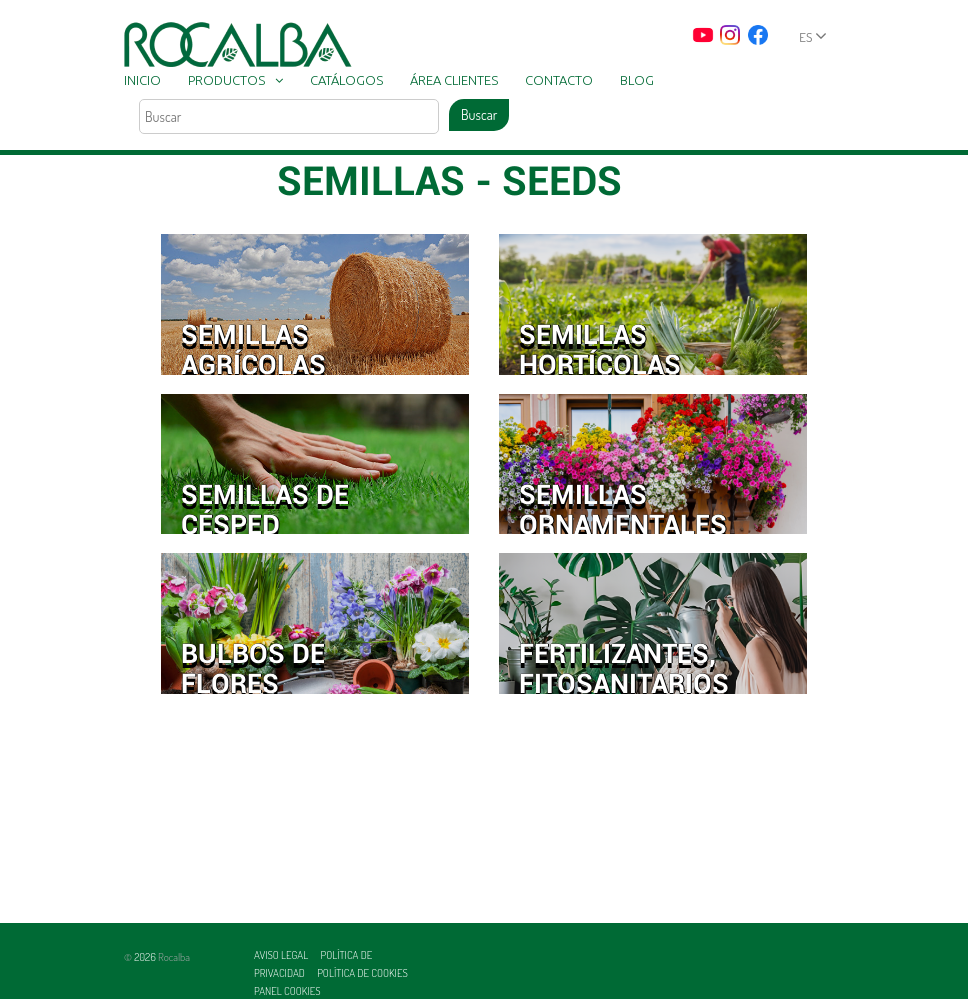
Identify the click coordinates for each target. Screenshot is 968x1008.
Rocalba (174, 957)
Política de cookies (362, 973)
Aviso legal (282, 955)
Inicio (142, 80)
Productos (226, 80)
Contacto (559, 80)
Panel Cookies (287, 991)
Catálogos (346, 80)
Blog (637, 80)
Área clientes (454, 80)
